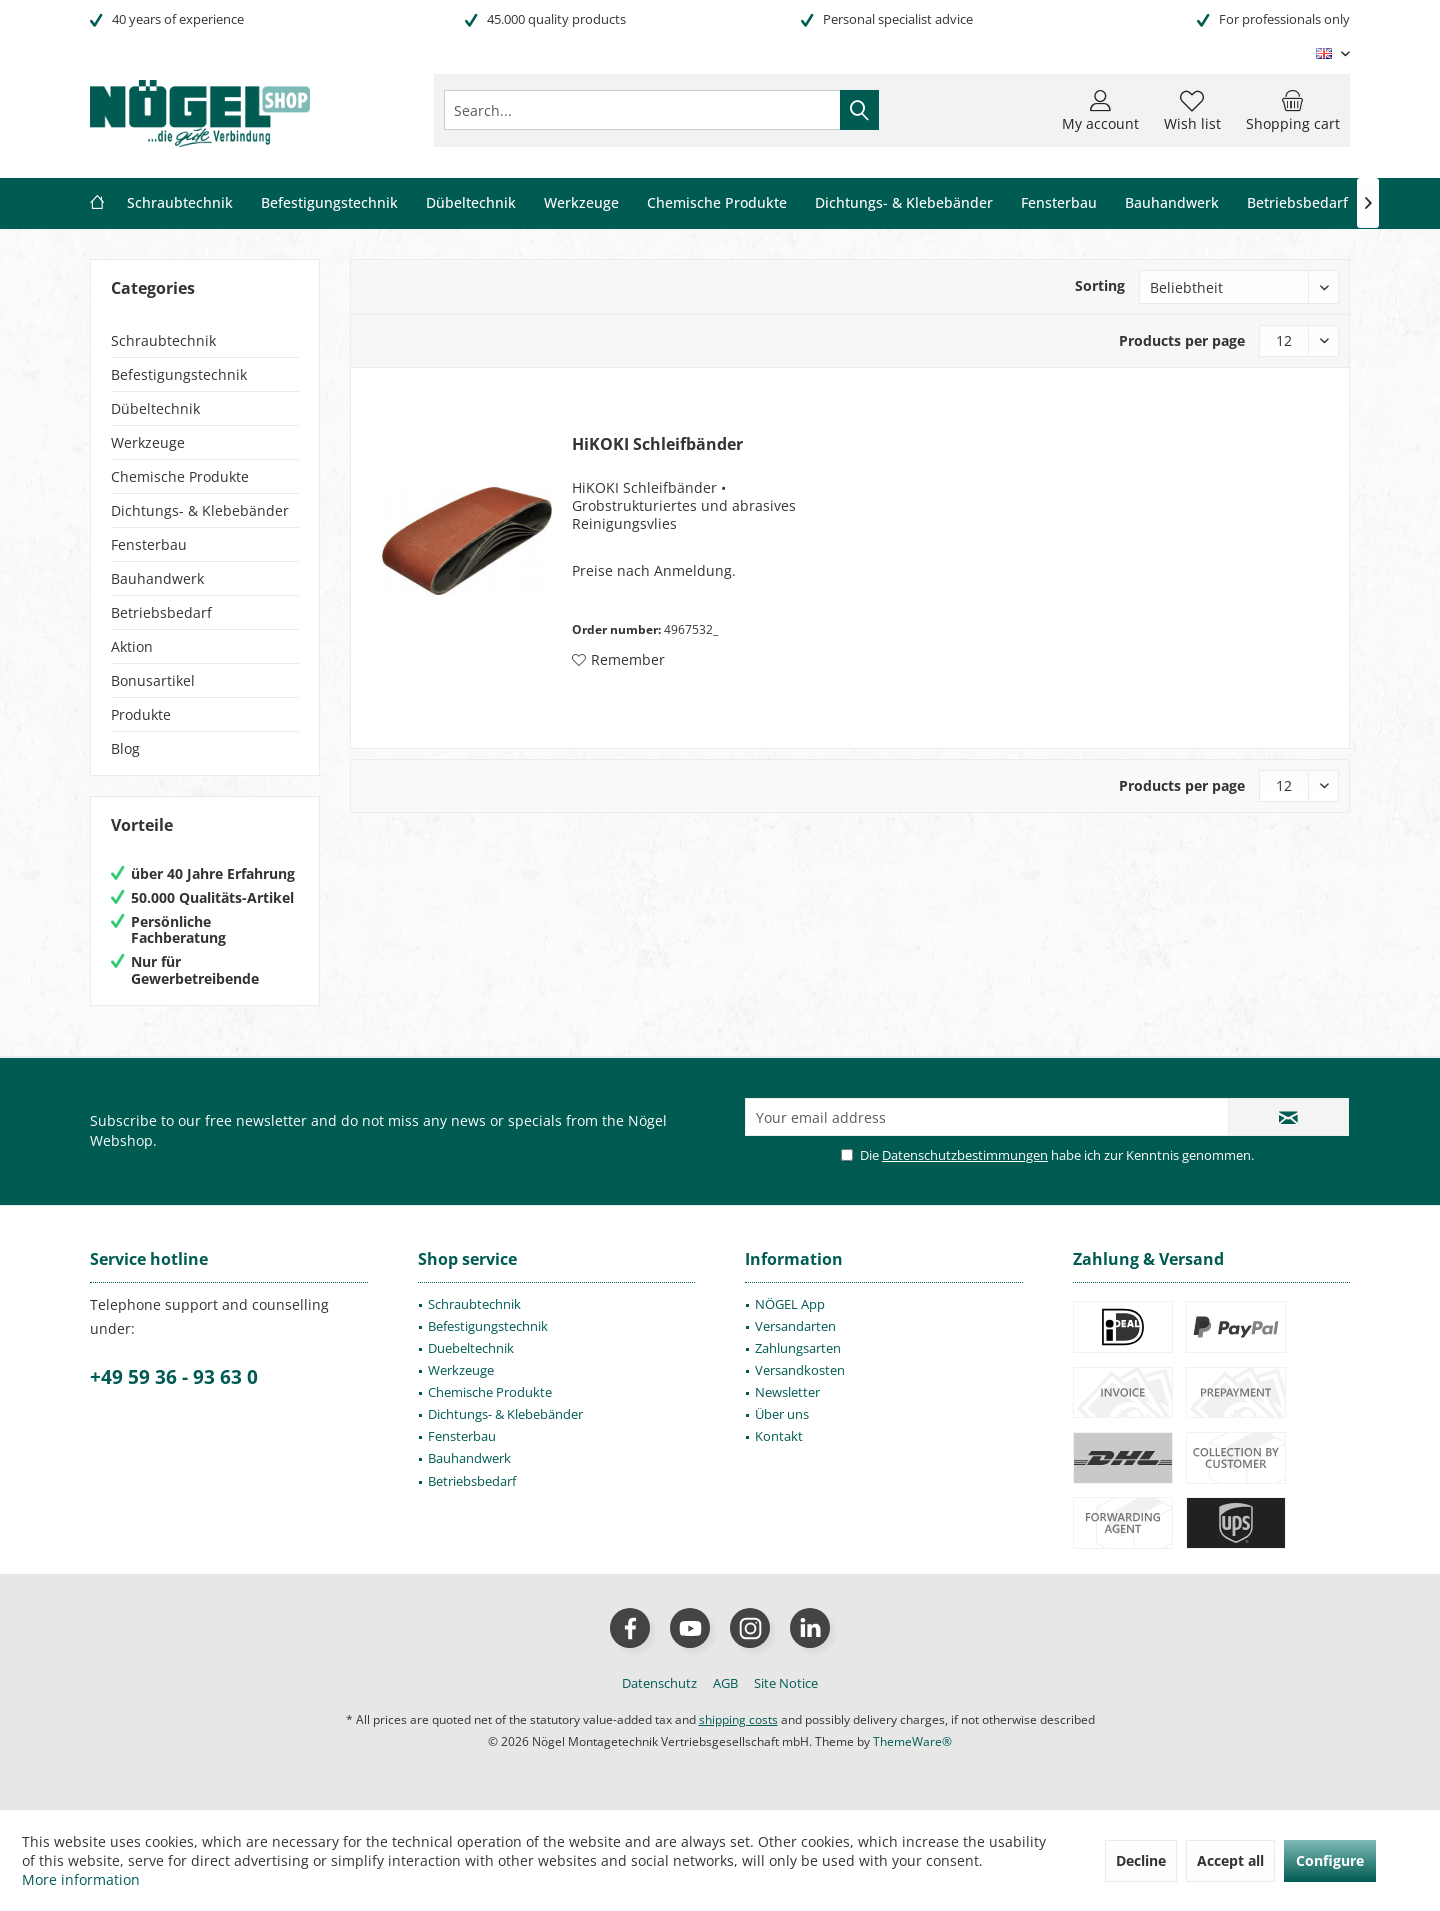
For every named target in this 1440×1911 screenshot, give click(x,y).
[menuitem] (1293, 110)
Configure (1330, 1860)
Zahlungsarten (798, 1348)
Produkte (141, 714)
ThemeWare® (912, 1741)
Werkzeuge (148, 442)
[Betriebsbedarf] (1297, 203)
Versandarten (795, 1326)
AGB (725, 1683)
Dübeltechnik (155, 408)
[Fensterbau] (1059, 203)
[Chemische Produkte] (717, 203)
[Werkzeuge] (581, 203)
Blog (125, 748)
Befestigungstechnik (179, 374)
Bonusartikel (153, 680)
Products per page (1182, 340)
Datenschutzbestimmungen (965, 1155)
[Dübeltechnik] (471, 203)
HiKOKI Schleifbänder (657, 444)
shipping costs (738, 1719)
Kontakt (779, 1436)
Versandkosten (800, 1370)
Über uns (782, 1414)
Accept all (1230, 1860)
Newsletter (787, 1392)
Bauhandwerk (157, 578)
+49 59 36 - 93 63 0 (174, 1377)
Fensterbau (149, 544)
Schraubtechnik (163, 340)
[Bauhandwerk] (1172, 203)
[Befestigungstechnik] (329, 203)
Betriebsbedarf (161, 612)
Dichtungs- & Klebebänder (200, 510)
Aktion (132, 646)
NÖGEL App (790, 1304)
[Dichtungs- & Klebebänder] (904, 203)
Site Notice (786, 1683)
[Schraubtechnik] (180, 203)
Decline (1141, 1860)
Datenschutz (659, 1683)
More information (81, 1879)
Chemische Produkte (180, 476)
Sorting (1100, 285)
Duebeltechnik (471, 1348)
